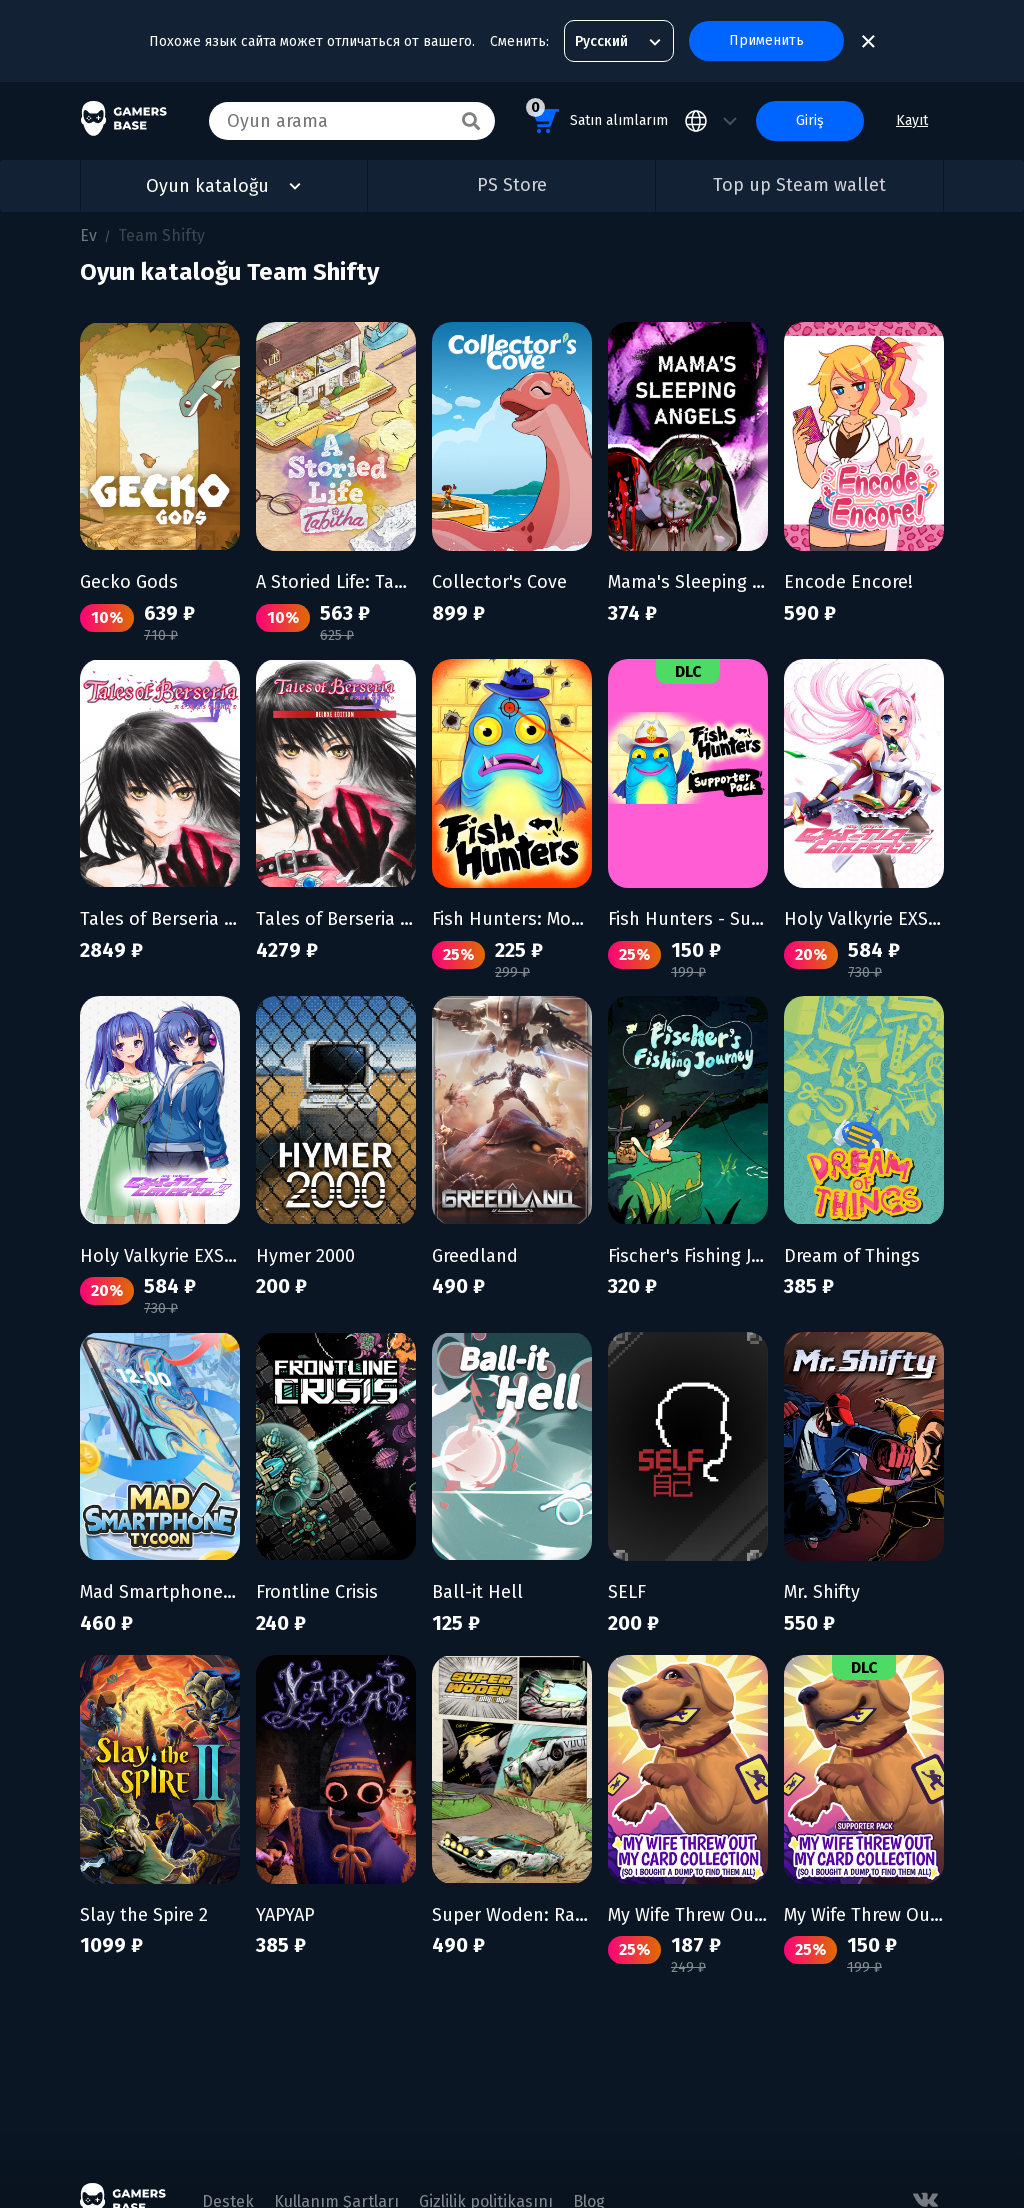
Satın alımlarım (597, 117)
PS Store (512, 185)
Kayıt (912, 120)
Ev (88, 235)
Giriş (810, 120)
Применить (766, 40)
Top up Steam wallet (799, 185)
